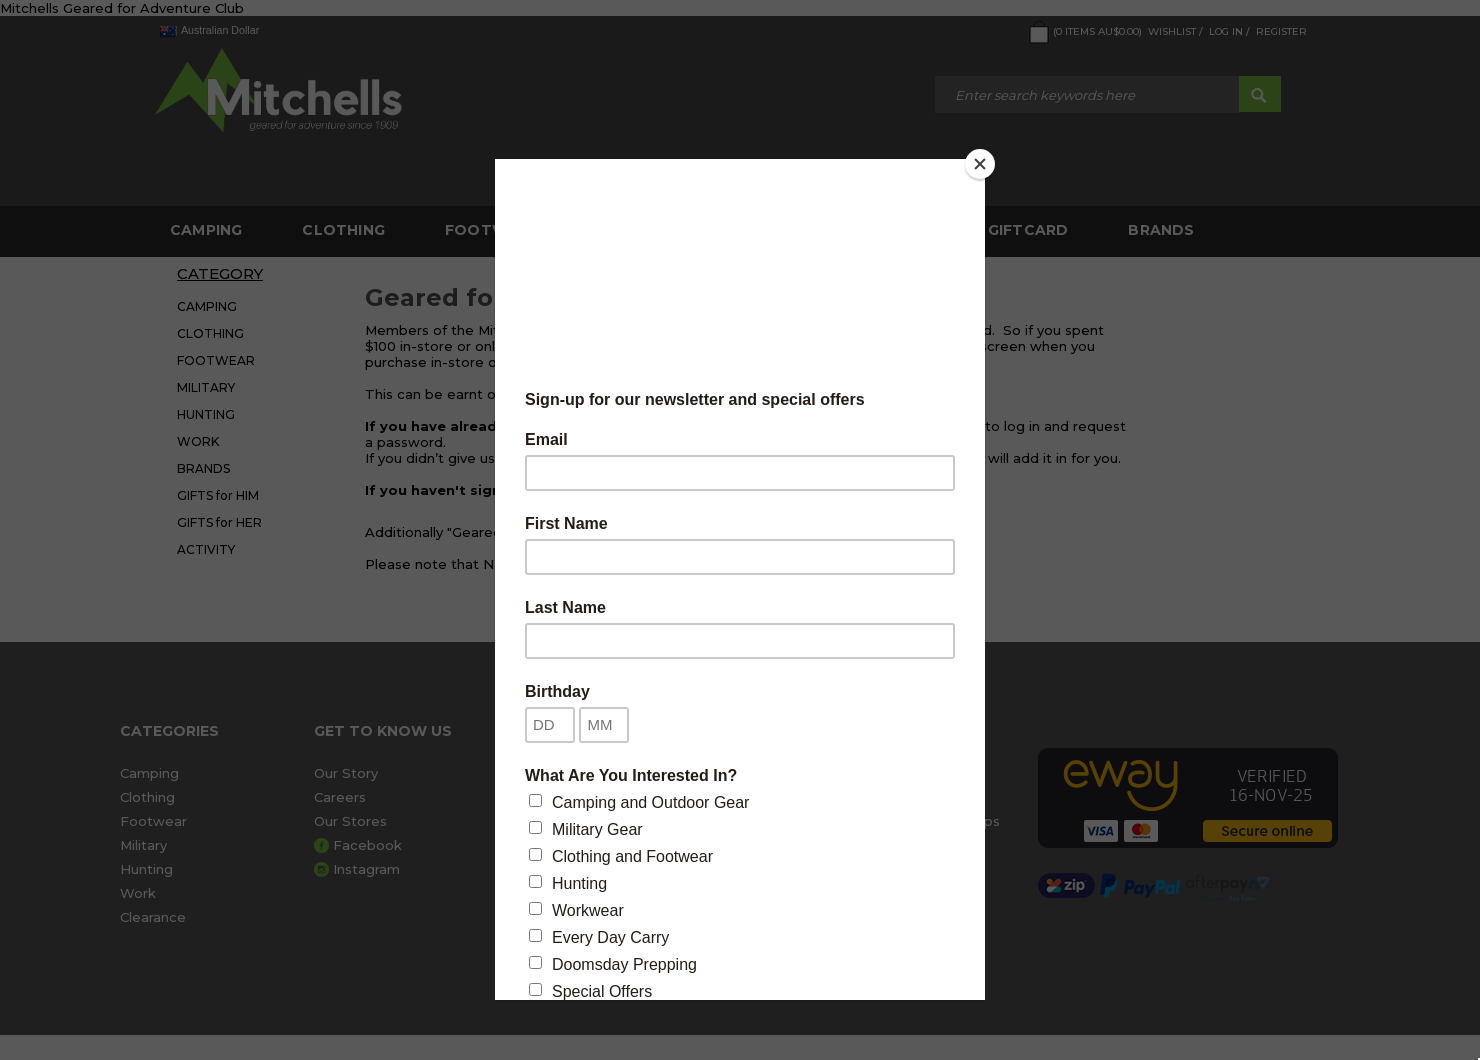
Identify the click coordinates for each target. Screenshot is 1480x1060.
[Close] (980, 164)
